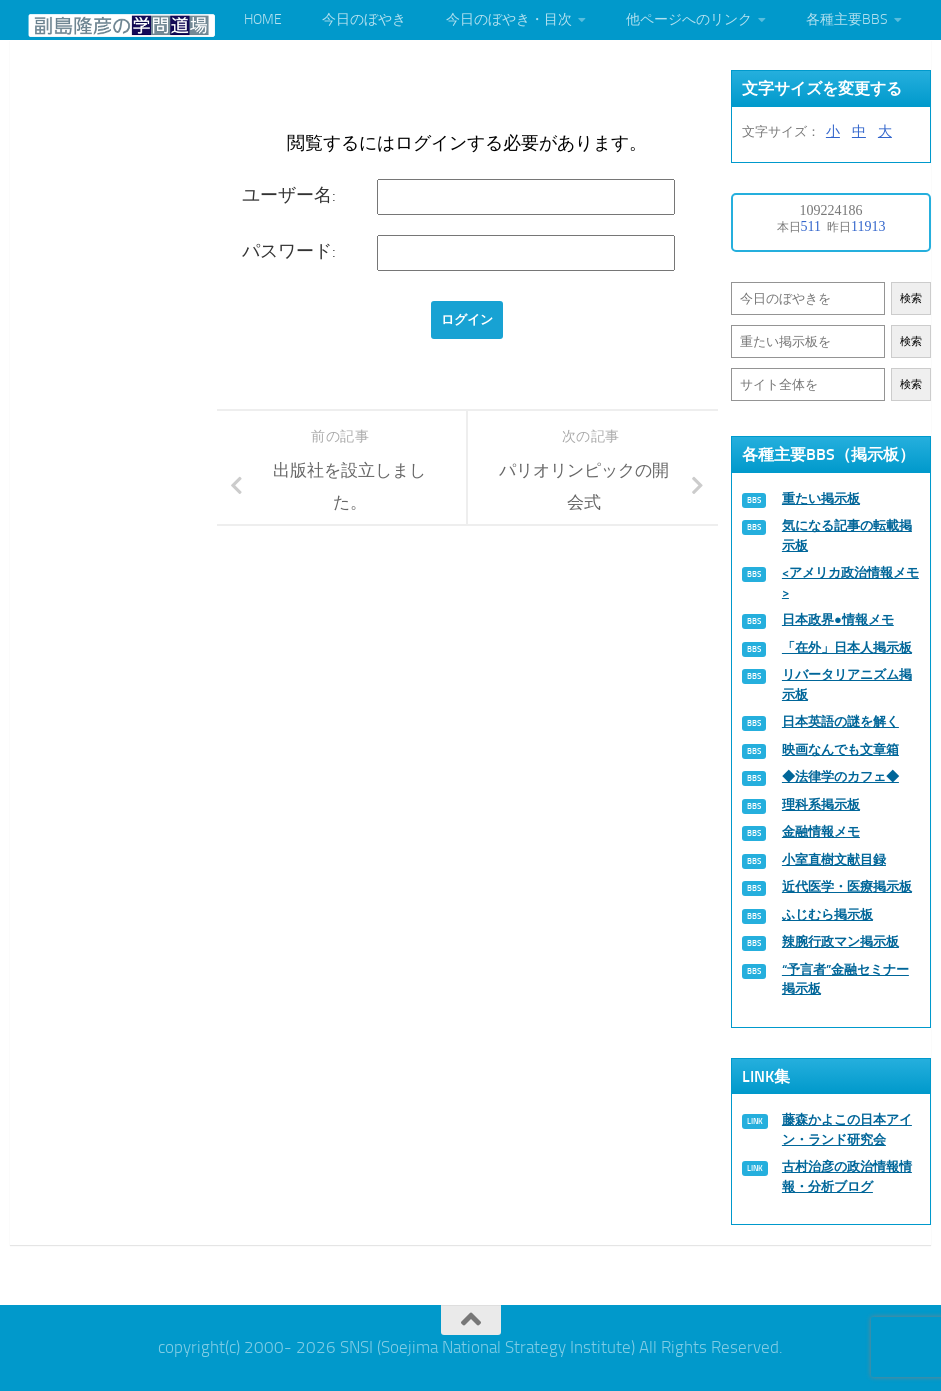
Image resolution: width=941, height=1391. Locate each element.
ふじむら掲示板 (827, 914)
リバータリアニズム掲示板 (847, 684)
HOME (263, 19)
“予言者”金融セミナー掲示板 (845, 979)
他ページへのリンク (689, 19)
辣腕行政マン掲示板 (840, 941)
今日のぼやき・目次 (509, 19)
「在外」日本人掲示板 (847, 647)
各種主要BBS (847, 19)
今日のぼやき (364, 19)
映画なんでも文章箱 (840, 749)
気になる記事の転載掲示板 (847, 535)
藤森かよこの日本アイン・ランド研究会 (847, 1129)
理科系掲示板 (821, 804)
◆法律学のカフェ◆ (840, 776)
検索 (911, 298)
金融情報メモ (821, 831)
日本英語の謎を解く (840, 721)
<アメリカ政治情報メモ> (850, 582)
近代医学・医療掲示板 (847, 886)
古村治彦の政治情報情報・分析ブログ (847, 1176)
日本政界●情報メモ (838, 619)
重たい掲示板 (821, 498)
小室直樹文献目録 (834, 859)
